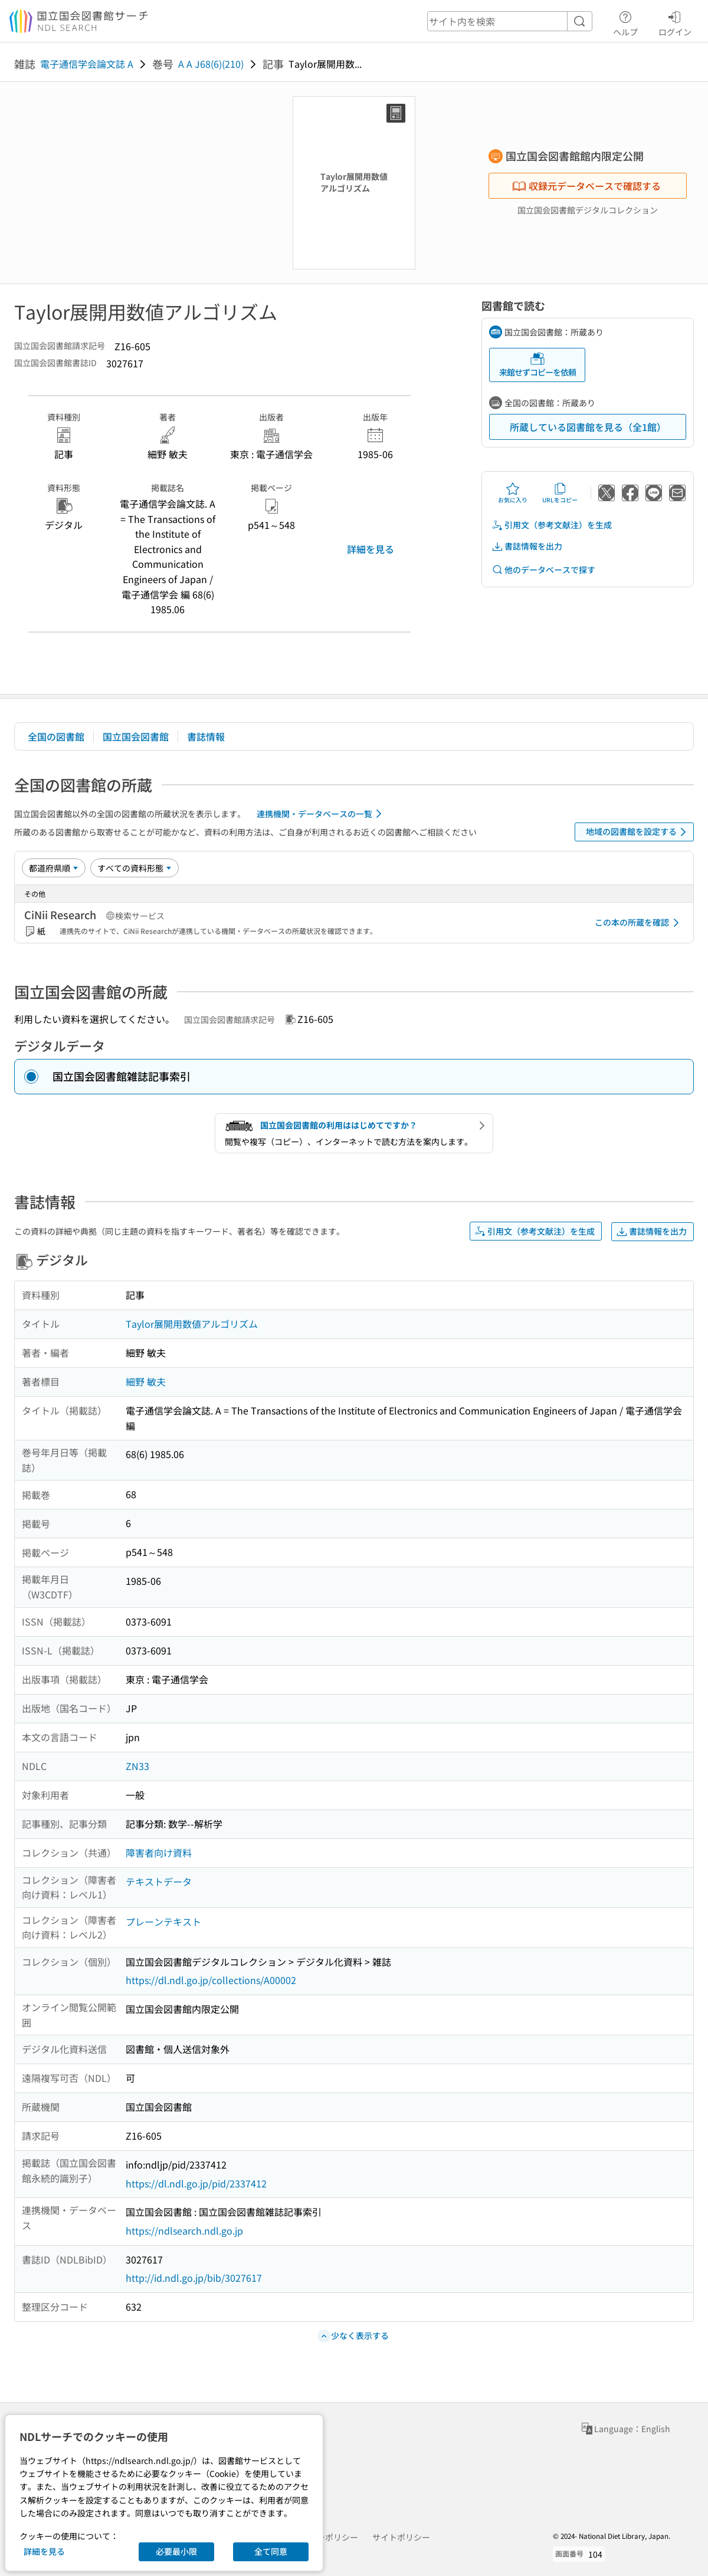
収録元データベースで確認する (586, 186)
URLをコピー (560, 493)
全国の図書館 (56, 736)
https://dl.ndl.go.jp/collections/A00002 (211, 1980)
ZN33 (137, 1766)
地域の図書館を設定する (638, 832)
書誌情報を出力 (526, 546)
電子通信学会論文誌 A (86, 64)
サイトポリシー (401, 2537)
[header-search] (509, 21)
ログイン (674, 21)
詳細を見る (370, 549)
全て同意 (270, 2551)
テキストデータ (159, 1881)
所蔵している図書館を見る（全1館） (588, 427)
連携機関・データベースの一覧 (321, 814)
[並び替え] (54, 867)
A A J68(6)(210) (211, 64)
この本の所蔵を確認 (639, 923)
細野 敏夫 (146, 1381)
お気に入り (512, 493)
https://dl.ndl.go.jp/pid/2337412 (196, 2183)
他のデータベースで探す (543, 570)
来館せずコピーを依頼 (537, 364)
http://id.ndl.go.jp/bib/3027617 (194, 2278)
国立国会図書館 (136, 736)
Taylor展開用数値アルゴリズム (192, 1324)
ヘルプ (625, 21)
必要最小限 (176, 2551)
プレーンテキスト (163, 1921)
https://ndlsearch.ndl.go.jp (184, 2230)
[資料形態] (134, 867)
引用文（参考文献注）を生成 (551, 525)
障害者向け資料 (159, 1852)
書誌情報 (206, 736)
